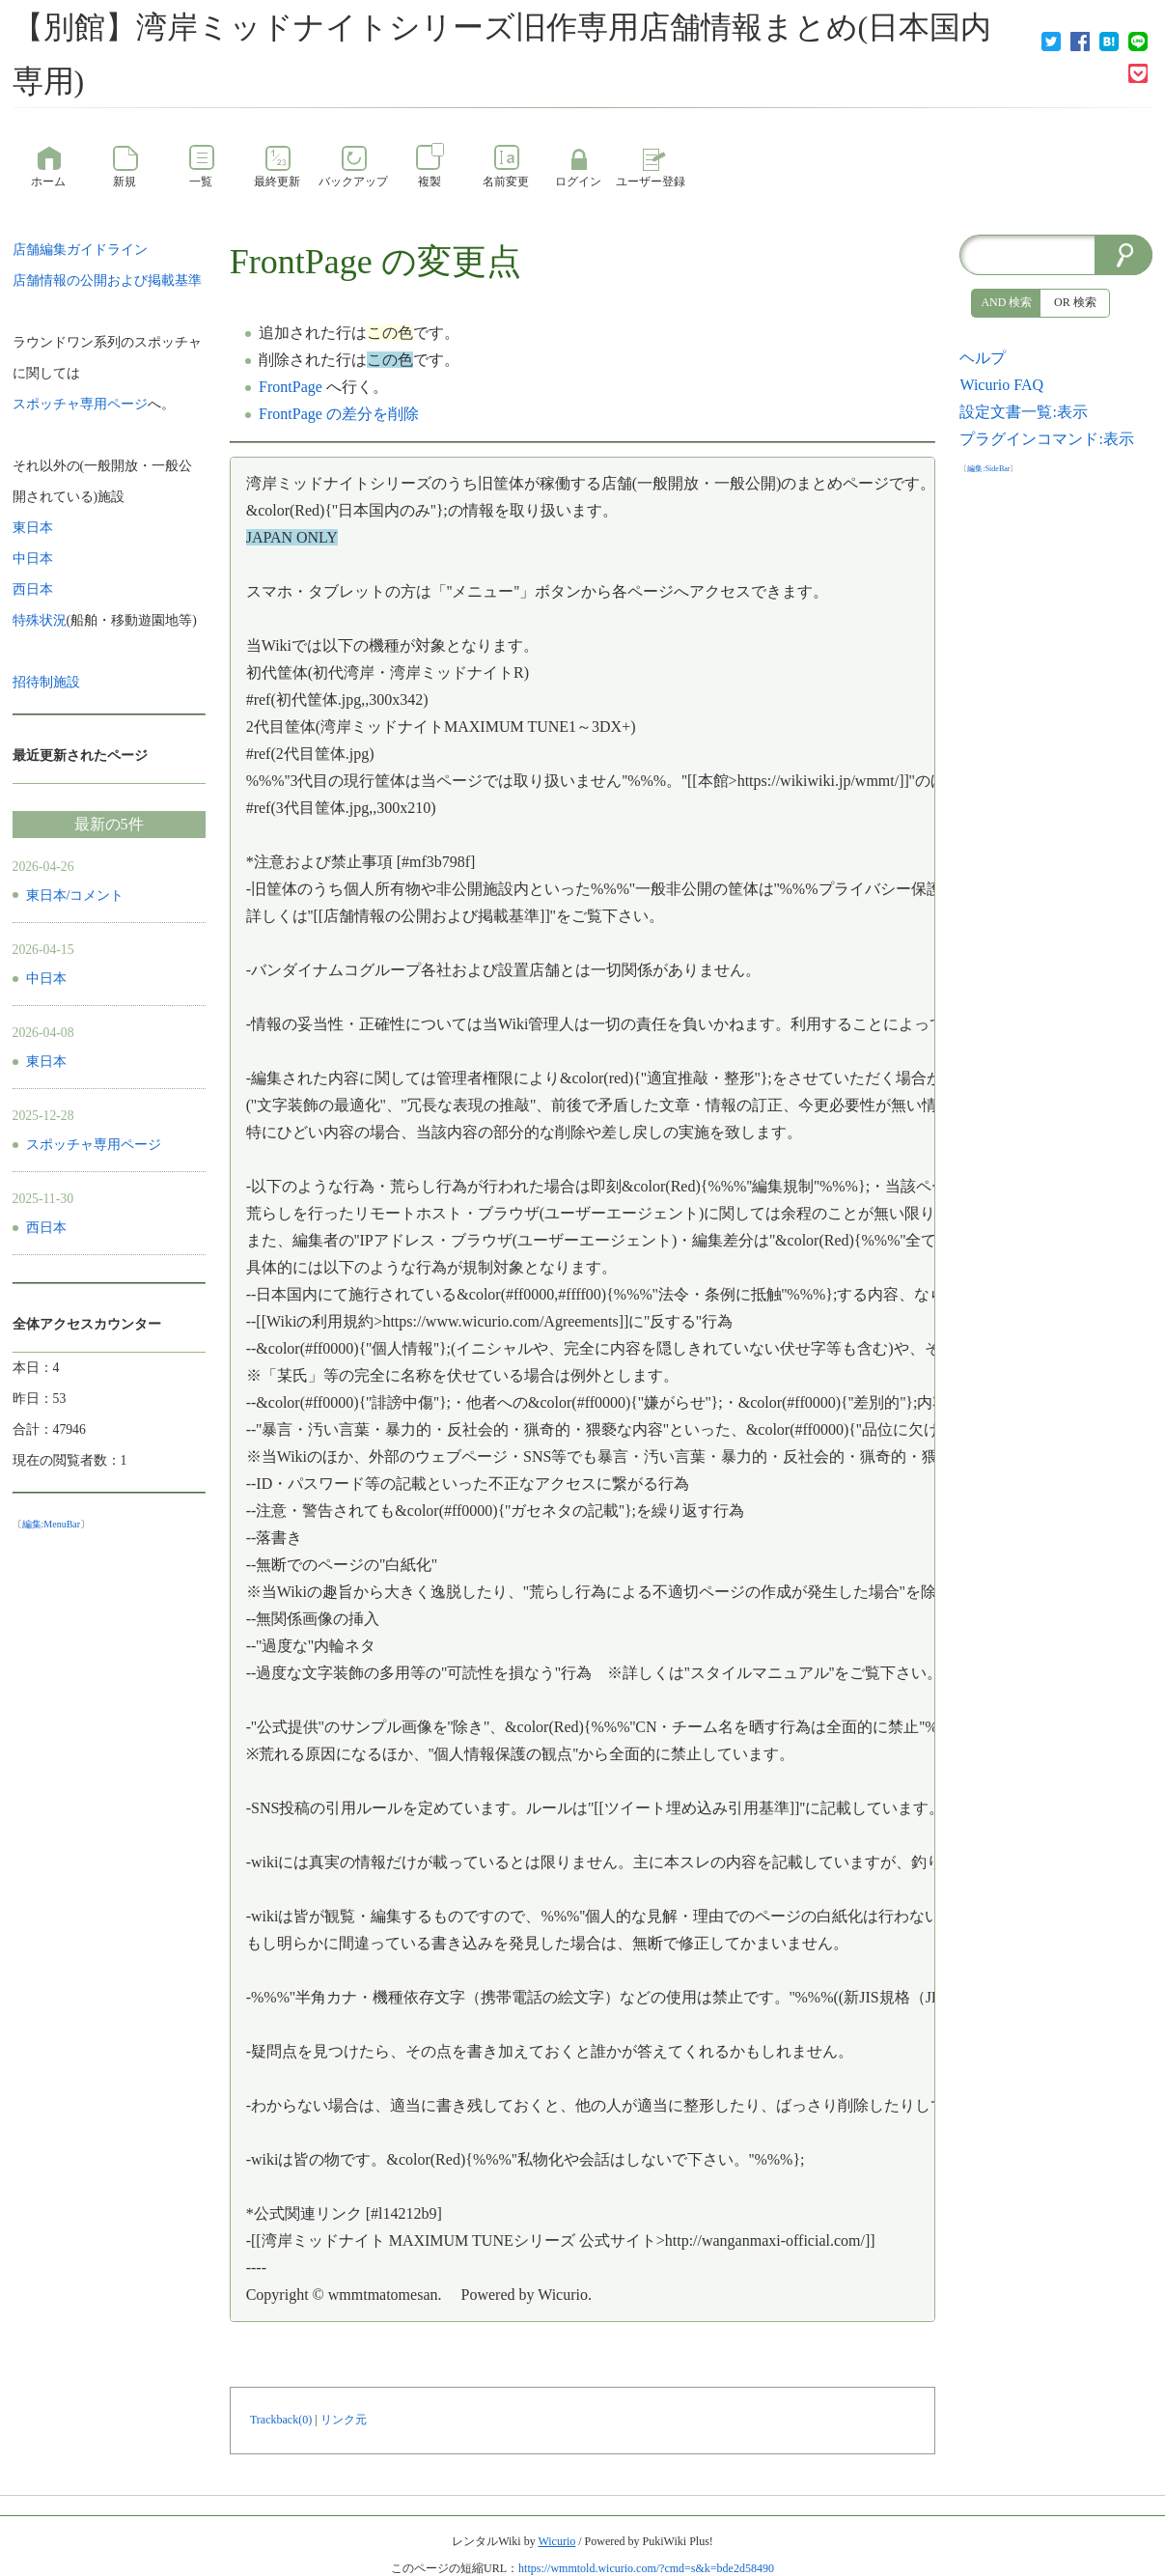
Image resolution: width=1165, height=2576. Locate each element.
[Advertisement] (1055, 769)
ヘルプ (982, 358)
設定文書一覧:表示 (1023, 412)
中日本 (46, 978)
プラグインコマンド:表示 (1046, 439)
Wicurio (556, 2541)
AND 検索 (1006, 302)
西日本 (46, 1227)
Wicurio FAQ (1001, 385)
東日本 (46, 1061)
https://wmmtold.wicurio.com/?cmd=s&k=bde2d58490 (646, 2568)
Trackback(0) (281, 2419)
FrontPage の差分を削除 (339, 414)
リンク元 (343, 2419)
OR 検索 (1075, 302)
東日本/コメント (75, 895)
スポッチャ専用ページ (93, 1144)
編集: (51, 1524)
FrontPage (301, 261)
